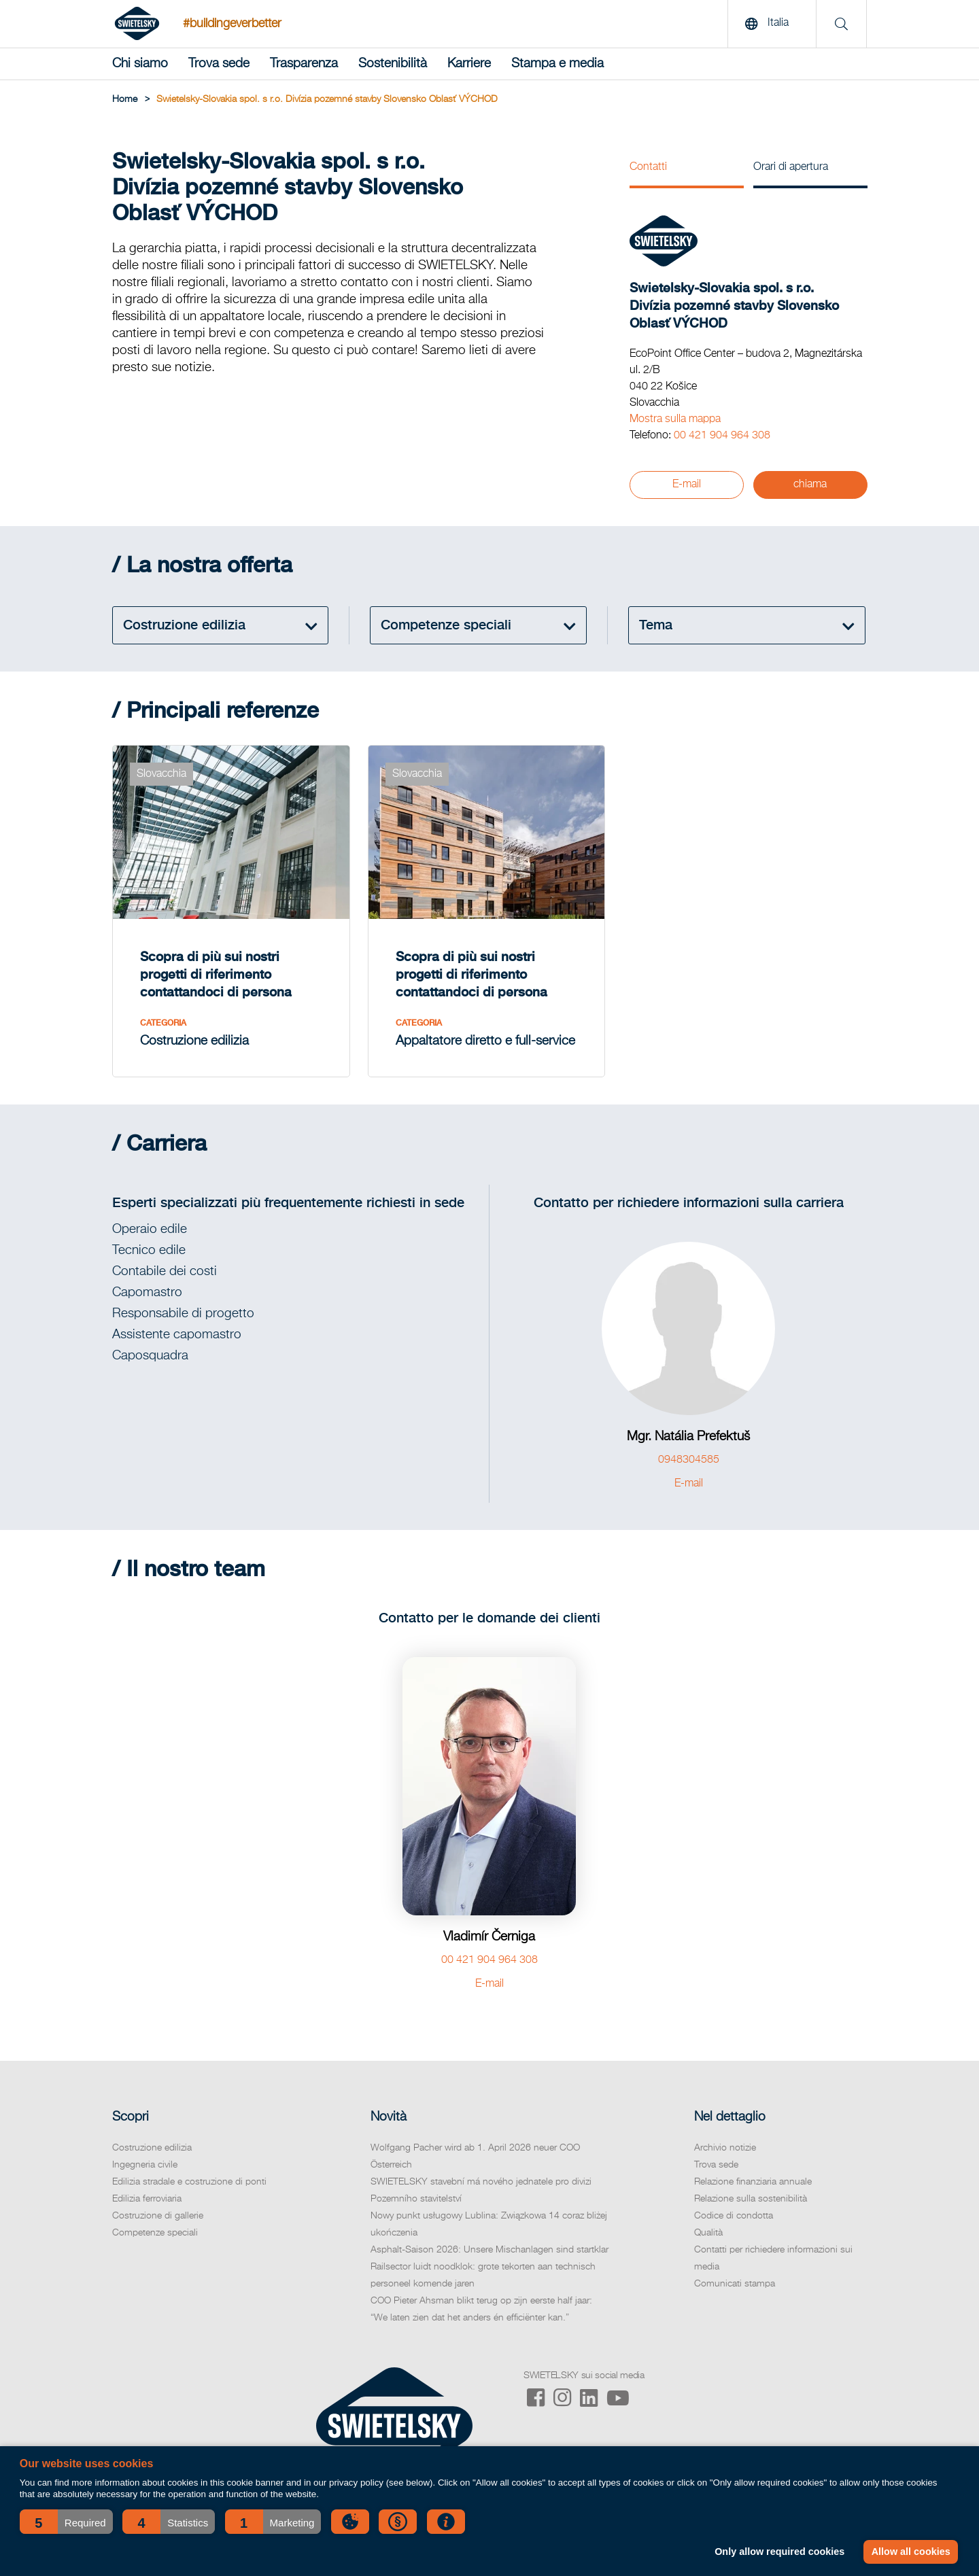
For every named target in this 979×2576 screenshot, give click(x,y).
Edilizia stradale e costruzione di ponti (189, 2182)
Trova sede (219, 63)
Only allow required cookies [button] (779, 2551)
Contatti (648, 167)
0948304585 (688, 1460)
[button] (66, 2521)
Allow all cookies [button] (911, 2551)
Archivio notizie (725, 2148)
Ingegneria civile (144, 2165)
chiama (810, 484)
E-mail (686, 484)
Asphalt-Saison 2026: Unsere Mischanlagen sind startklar (489, 2250)
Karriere (469, 63)
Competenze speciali (155, 2233)
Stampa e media (557, 63)
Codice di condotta (733, 2216)
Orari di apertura (790, 167)
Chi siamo (140, 63)
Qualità (708, 2233)
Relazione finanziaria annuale (753, 2182)
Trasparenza (304, 63)
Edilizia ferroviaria (147, 2199)
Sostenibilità (392, 63)
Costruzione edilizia (152, 2148)
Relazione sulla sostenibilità (750, 2199)
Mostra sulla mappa (675, 419)
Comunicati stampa (734, 2283)
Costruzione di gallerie (157, 2216)
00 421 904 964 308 (722, 435)
